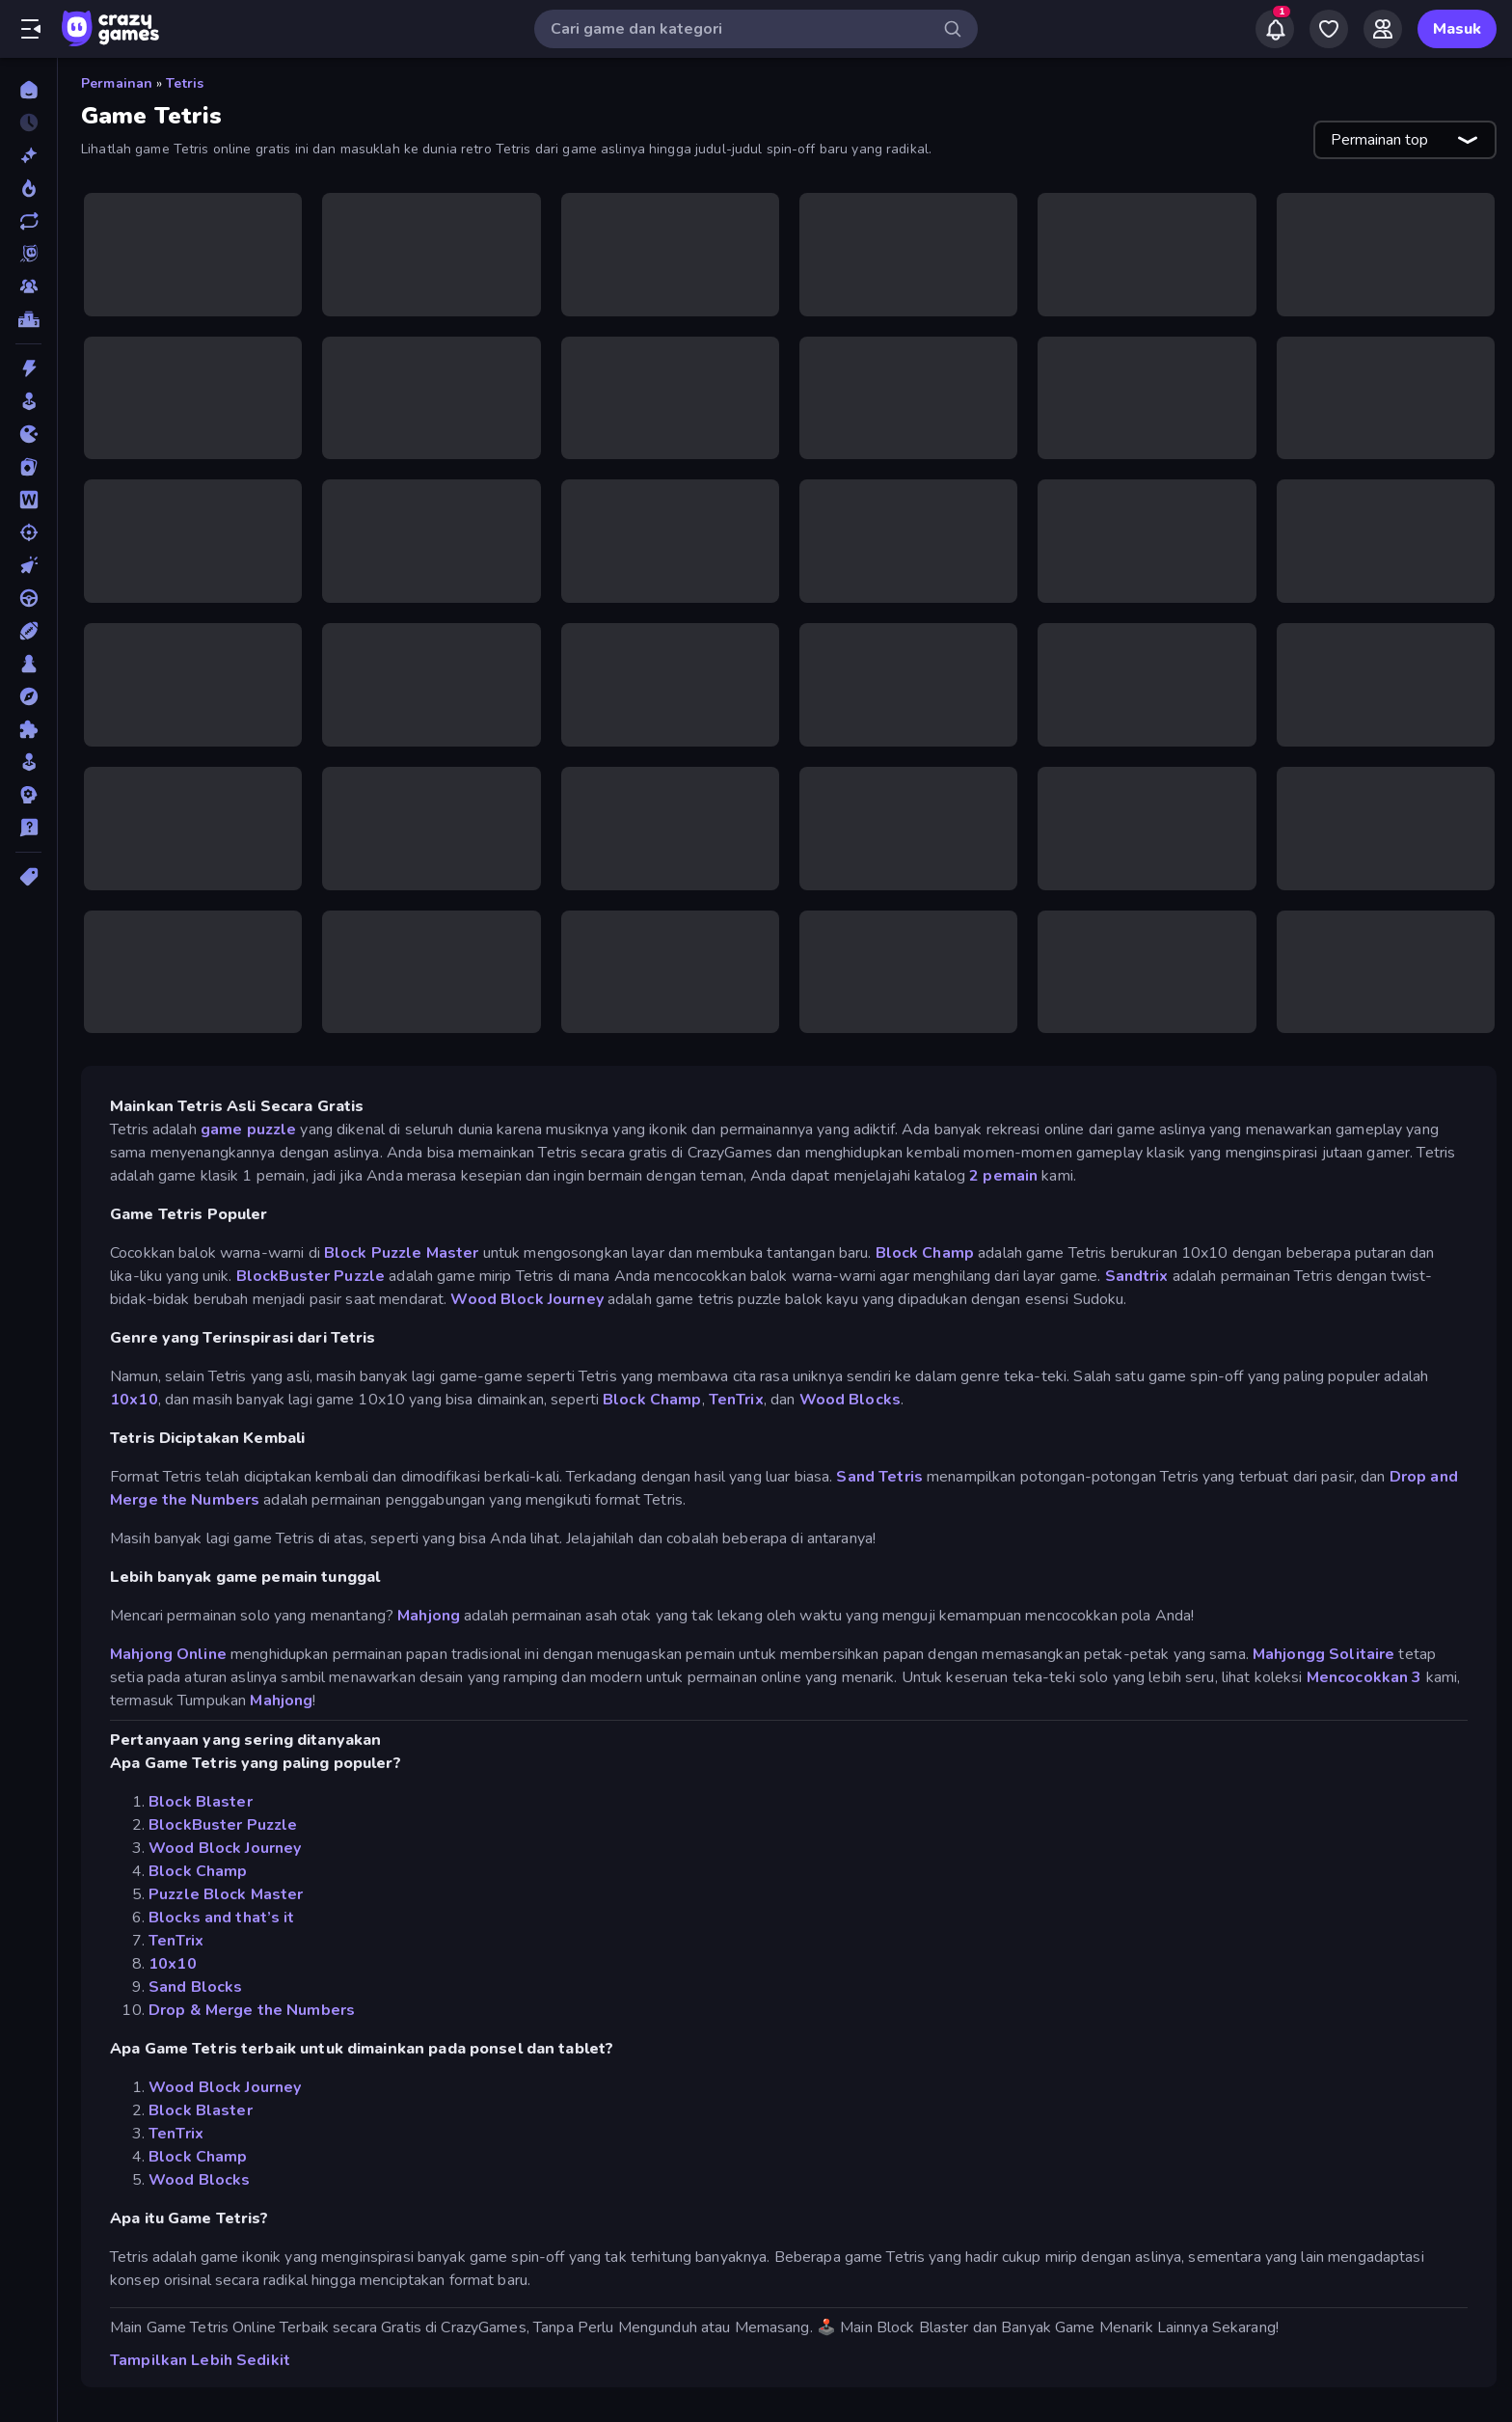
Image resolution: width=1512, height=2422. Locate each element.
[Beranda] (28, 89)
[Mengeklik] (28, 565)
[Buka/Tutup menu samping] (31, 29)
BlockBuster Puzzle (309, 1276)
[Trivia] (28, 827)
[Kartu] (28, 466)
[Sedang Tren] (28, 188)
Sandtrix (1137, 1276)
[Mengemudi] (28, 598)
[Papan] (28, 663)
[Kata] (28, 499)
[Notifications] (1275, 29)
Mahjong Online (168, 1654)
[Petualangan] (28, 696)
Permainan (116, 83)
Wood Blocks (850, 1399)
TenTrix (736, 1399)
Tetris (184, 83)
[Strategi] (28, 794)
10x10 (134, 1399)
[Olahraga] (28, 630)
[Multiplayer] (28, 286)
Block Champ (925, 1253)
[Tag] (28, 876)
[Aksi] (28, 368)
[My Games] (1329, 29)
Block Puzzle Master (403, 1253)
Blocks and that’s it (221, 1917)
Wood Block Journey (526, 1299)
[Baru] (28, 155)
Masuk (1457, 29)
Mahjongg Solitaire (1323, 1654)
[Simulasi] (28, 762)
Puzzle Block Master (226, 1894)
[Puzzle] (28, 729)
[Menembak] (28, 532)
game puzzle (248, 1129)
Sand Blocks (195, 1987)
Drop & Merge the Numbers (251, 2010)
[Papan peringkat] (28, 319)
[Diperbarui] (28, 220)
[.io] (28, 434)
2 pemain (1003, 1175)
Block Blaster (200, 1801)
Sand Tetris (879, 1476)
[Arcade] (28, 401)
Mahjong (428, 1615)
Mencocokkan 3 (1364, 1677)
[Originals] (28, 253)
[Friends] (1383, 29)
